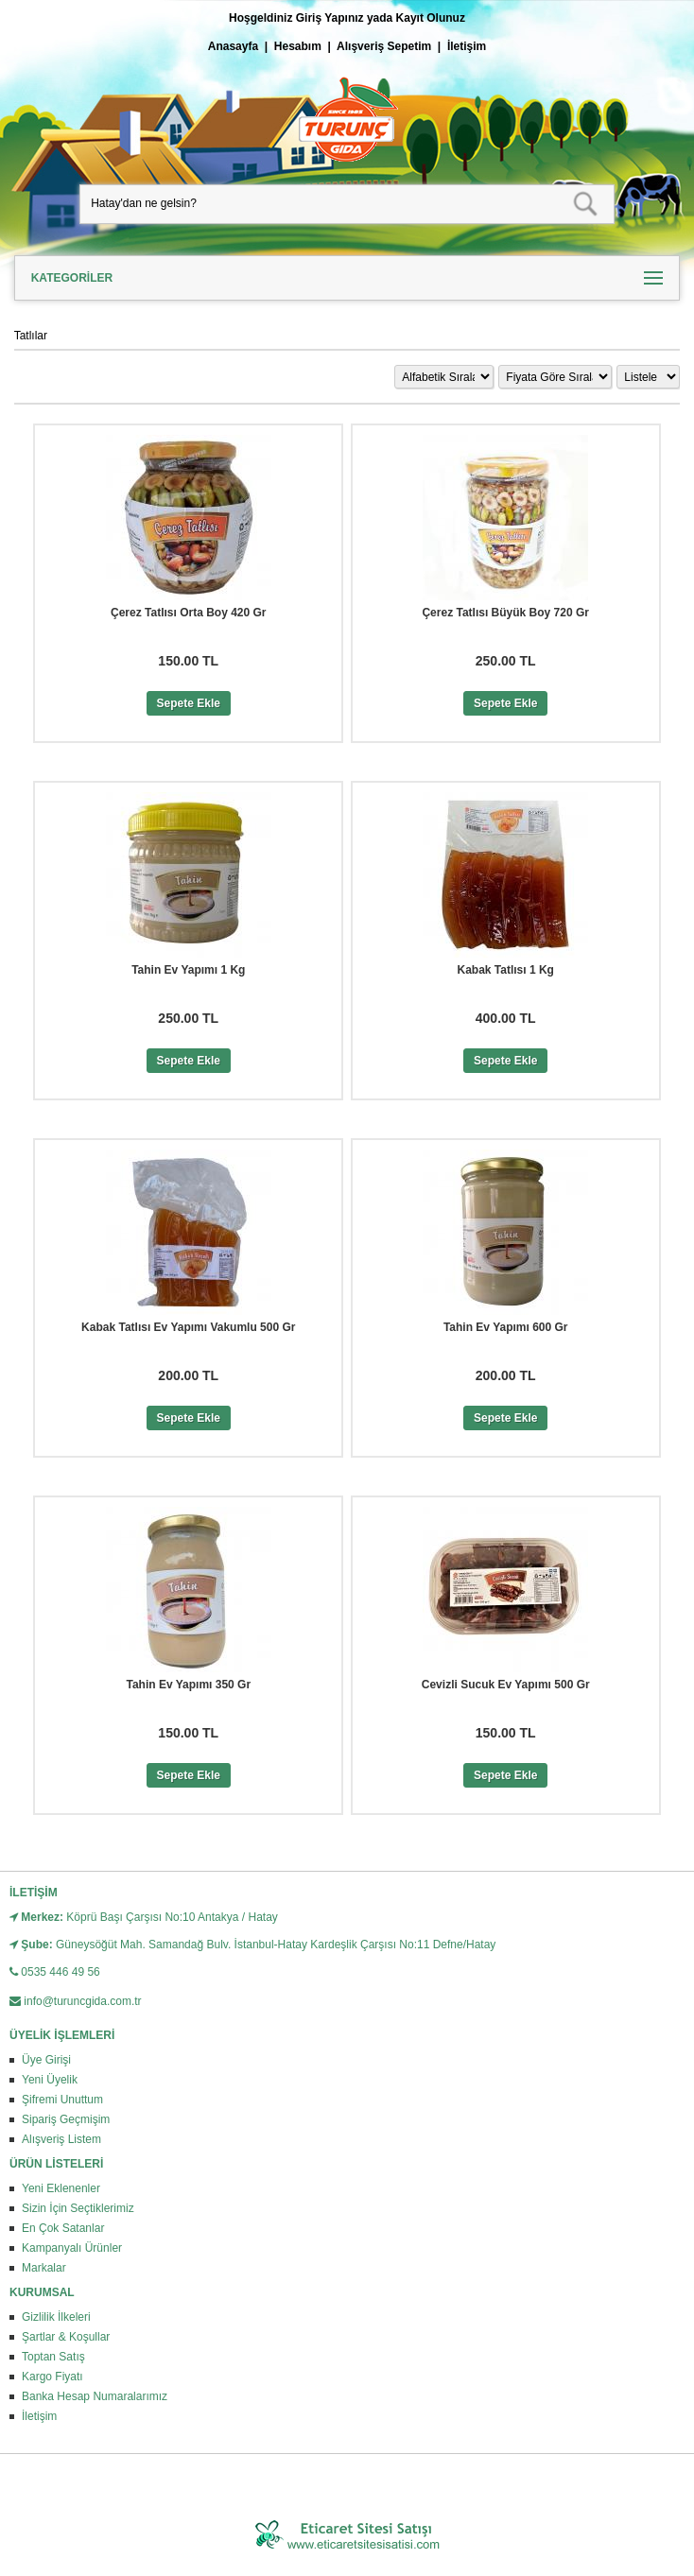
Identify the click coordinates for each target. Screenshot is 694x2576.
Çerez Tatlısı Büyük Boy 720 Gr (505, 612)
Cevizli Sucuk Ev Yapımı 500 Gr (506, 1684)
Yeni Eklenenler (61, 2188)
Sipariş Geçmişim (66, 2119)
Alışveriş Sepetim (384, 46)
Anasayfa (233, 46)
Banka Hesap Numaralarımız (94, 2396)
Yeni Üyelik (50, 2079)
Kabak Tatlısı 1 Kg (505, 970)
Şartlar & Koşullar (66, 2336)
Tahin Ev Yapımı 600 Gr (505, 1327)
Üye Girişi (46, 2059)
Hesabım (297, 46)
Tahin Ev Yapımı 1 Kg (188, 970)
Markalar (44, 2267)
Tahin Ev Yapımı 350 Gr (188, 1684)
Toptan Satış (53, 2356)
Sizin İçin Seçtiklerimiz (78, 2208)
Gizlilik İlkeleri (56, 2317)
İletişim (466, 46)
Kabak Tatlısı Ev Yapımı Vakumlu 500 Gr (188, 1327)
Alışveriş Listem (61, 2139)
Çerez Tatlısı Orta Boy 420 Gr (189, 612)
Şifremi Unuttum (62, 2099)
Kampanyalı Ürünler (72, 2248)
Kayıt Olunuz (430, 18)
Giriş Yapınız (330, 18)
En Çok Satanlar (63, 2228)
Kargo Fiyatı (52, 2376)
